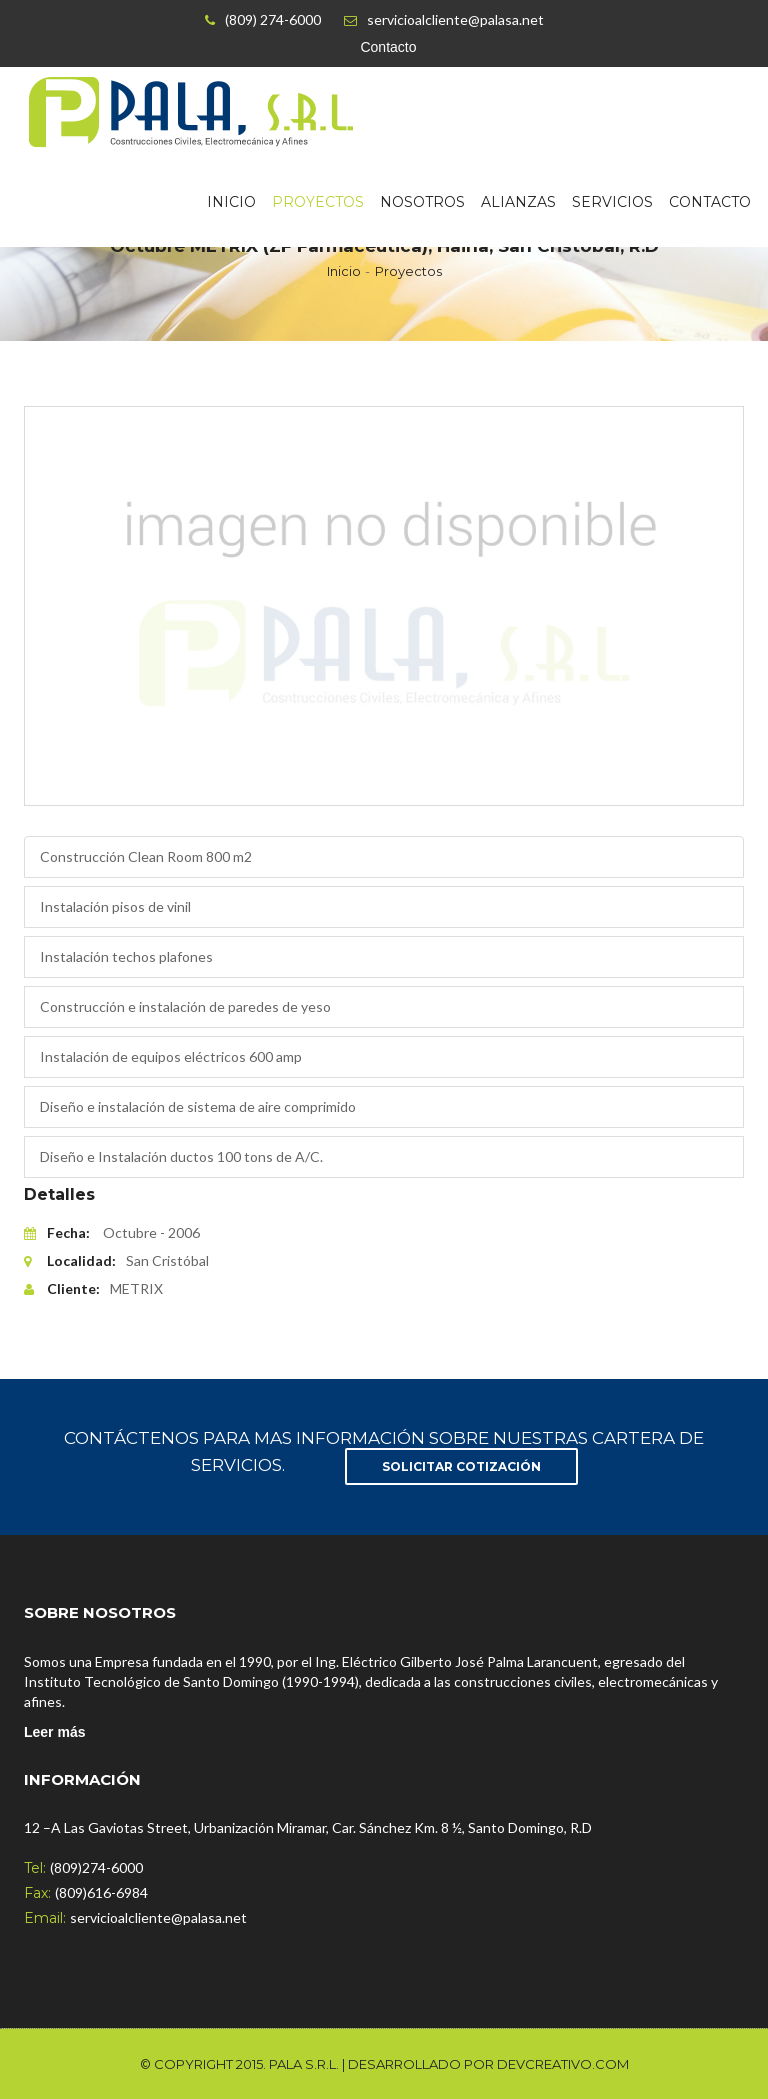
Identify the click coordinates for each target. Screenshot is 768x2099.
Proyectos (318, 202)
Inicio (231, 202)
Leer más (54, 1732)
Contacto (388, 47)
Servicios (612, 202)
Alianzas (518, 202)
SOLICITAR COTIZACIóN (461, 1466)
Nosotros (422, 202)
